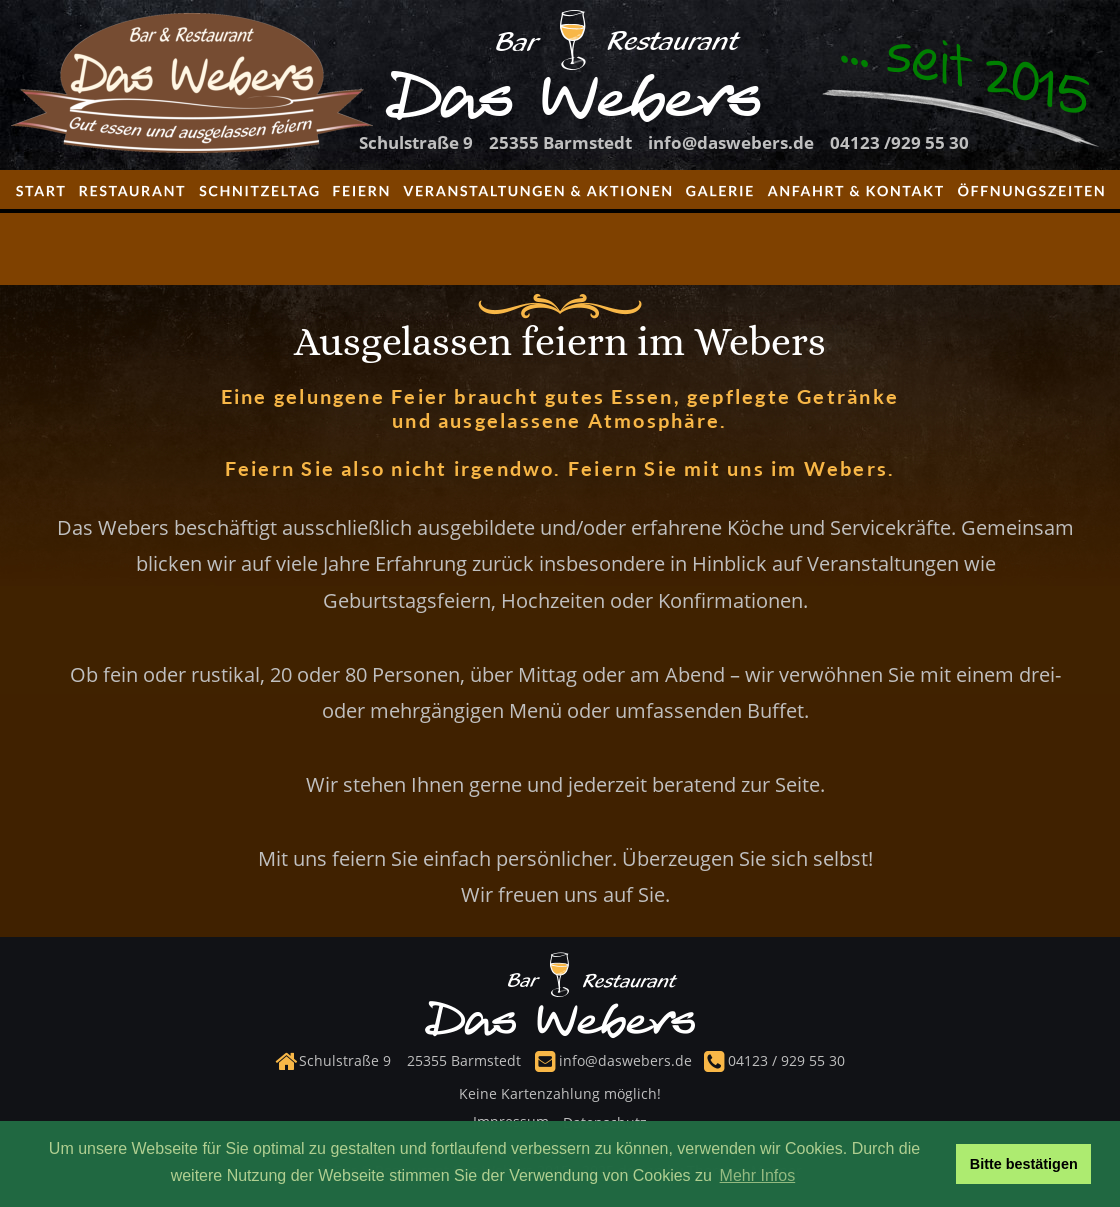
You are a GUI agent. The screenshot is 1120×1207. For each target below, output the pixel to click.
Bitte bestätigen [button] (1024, 1164)
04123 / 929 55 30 (784, 1060)
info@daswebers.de (625, 1060)
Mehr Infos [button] (758, 1175)
